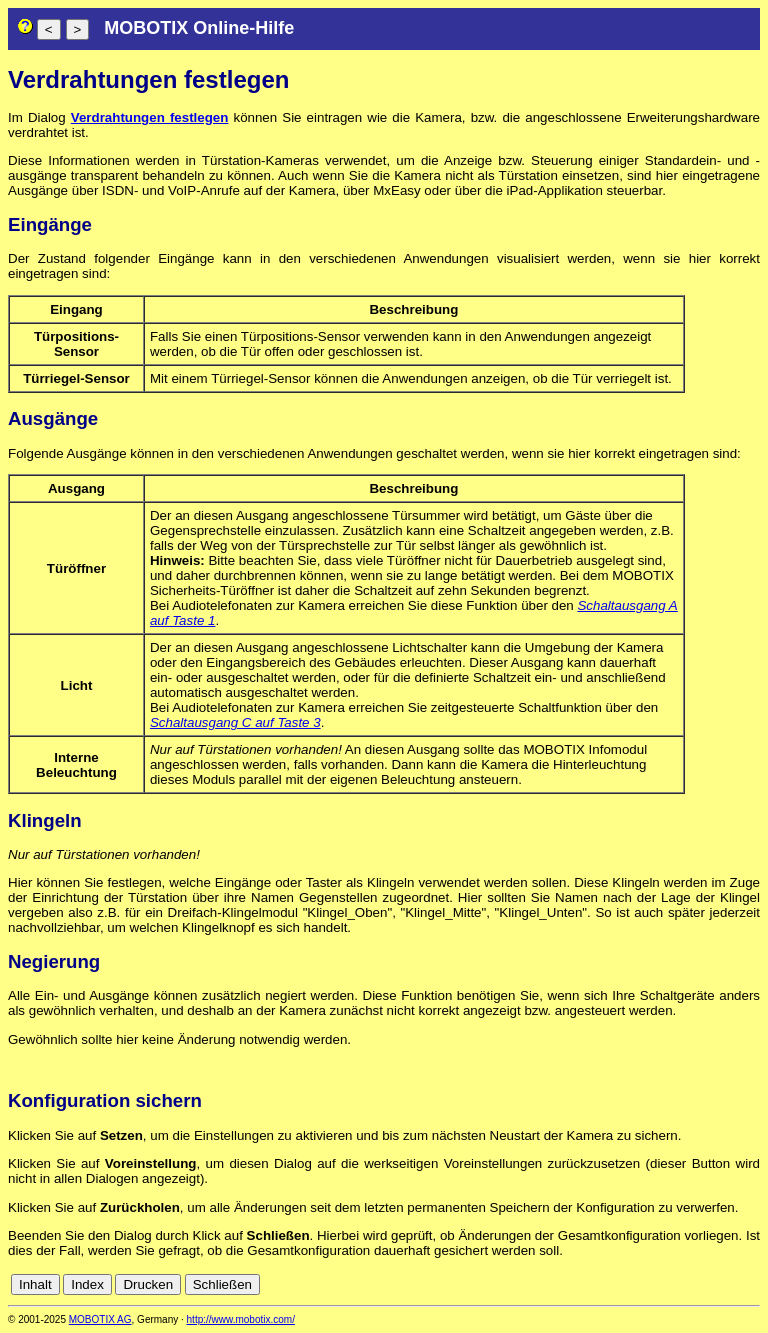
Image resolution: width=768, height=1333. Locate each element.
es (684, 1284)
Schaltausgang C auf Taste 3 (235, 722)
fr (701, 1284)
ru (751, 1284)
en (662, 1284)
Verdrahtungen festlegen (150, 117)
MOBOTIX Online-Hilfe (199, 28)
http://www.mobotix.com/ (241, 1319)
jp (732, 1284)
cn (618, 1284)
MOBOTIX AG (100, 1319)
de (640, 1284)
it (716, 1284)
